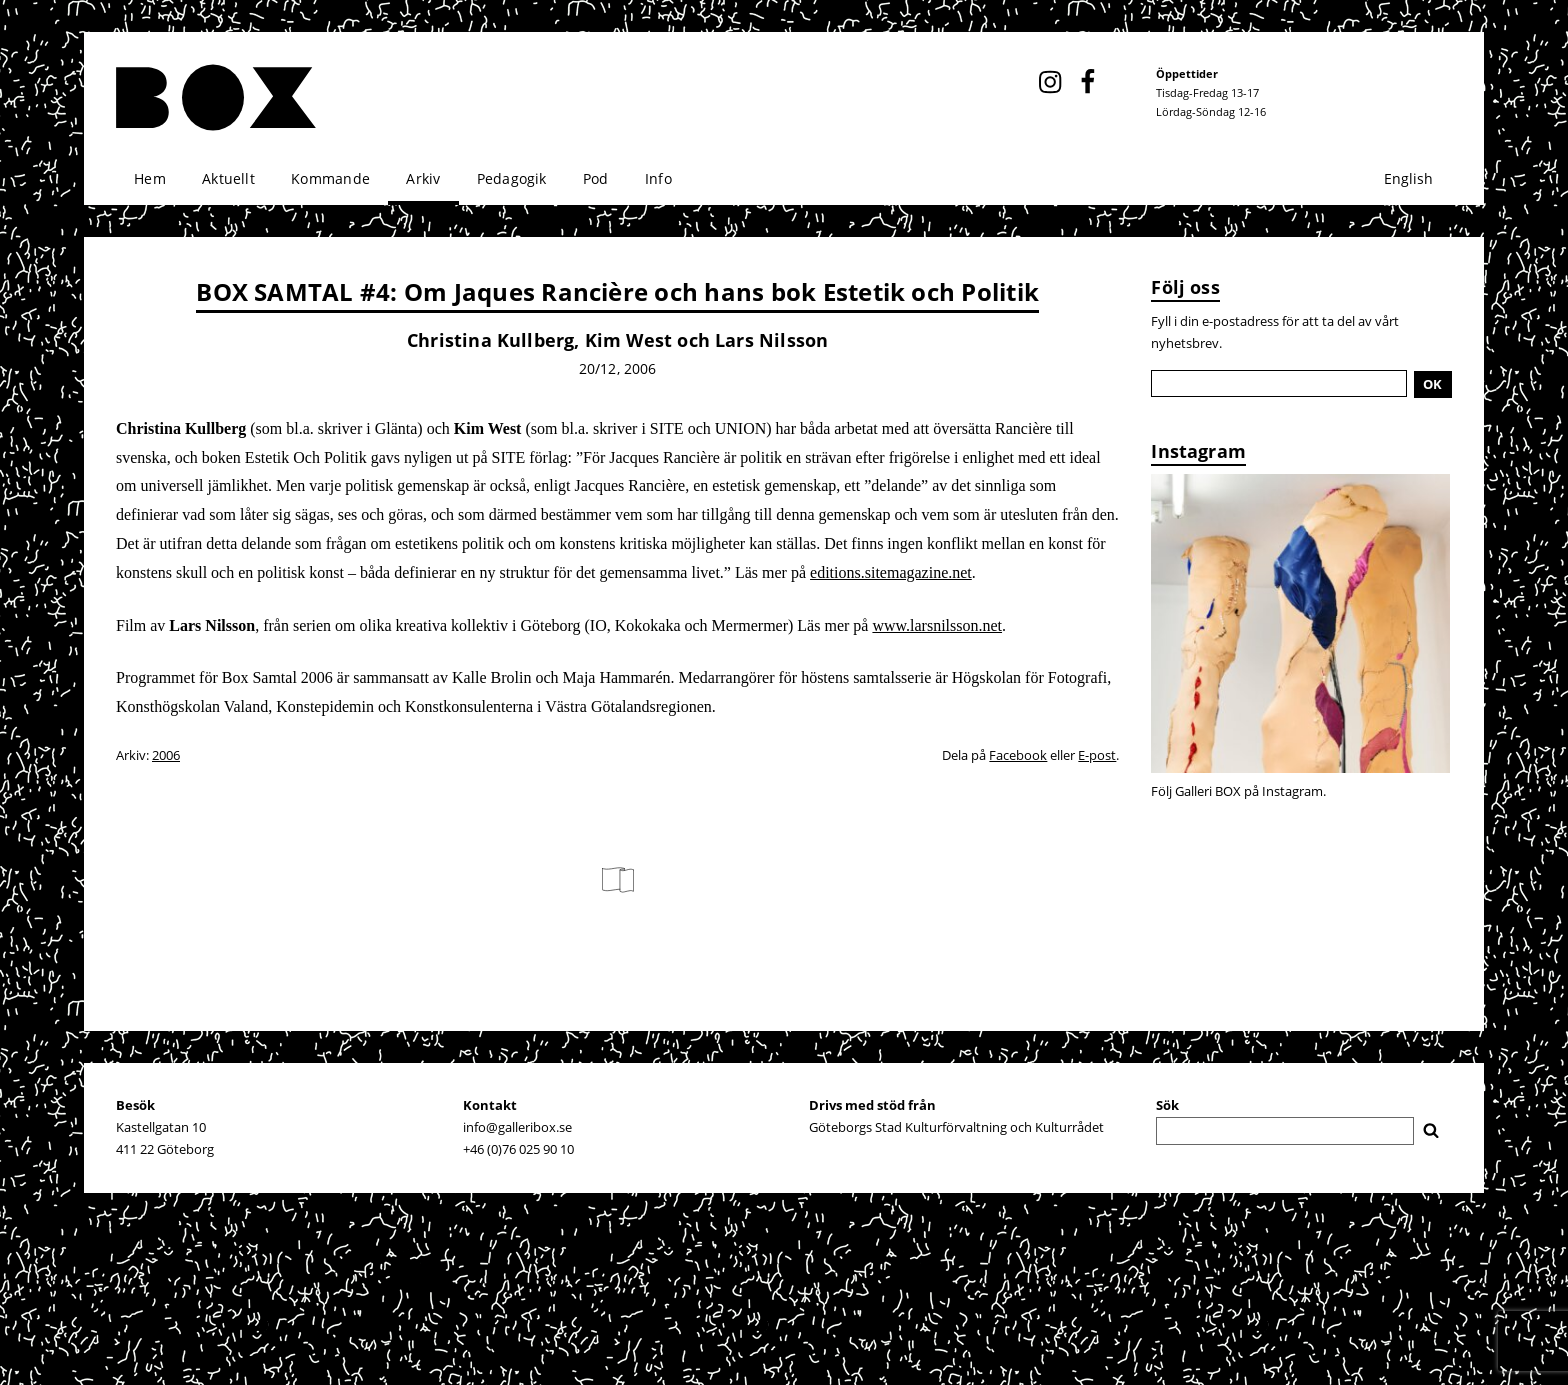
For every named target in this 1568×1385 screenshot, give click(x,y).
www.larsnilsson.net (937, 625)
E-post (1097, 755)
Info (658, 178)
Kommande (330, 178)
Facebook (1018, 755)
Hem (150, 178)
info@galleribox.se (517, 1127)
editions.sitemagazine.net (891, 572)
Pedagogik (512, 178)
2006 (166, 755)
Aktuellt (228, 178)
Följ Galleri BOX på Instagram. (1238, 791)
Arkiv (423, 178)
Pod (596, 178)
